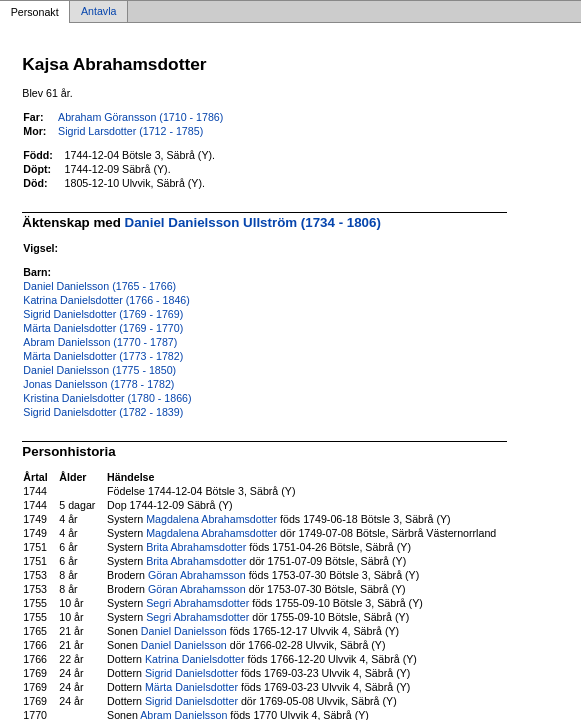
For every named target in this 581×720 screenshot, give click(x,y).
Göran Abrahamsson (197, 575)
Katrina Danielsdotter (195, 659)
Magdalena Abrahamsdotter (211, 519)
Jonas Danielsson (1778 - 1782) (98, 384)
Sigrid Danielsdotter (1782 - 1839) (103, 412)
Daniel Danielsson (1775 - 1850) (99, 370)
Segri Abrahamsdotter (197, 603)
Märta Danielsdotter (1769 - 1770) (103, 328)
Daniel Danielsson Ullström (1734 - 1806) (253, 222)
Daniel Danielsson (184, 631)
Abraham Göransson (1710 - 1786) (140, 117)
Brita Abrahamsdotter (196, 547)
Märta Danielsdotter (191, 687)
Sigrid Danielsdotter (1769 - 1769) (103, 314)
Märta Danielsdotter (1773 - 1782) (103, 356)
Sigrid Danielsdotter (191, 673)
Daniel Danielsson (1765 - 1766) (99, 286)
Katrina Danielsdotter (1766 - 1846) (106, 300)
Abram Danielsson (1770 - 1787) (100, 342)
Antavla (99, 12)
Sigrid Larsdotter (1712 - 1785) (130, 131)
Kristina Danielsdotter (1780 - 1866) (107, 398)
